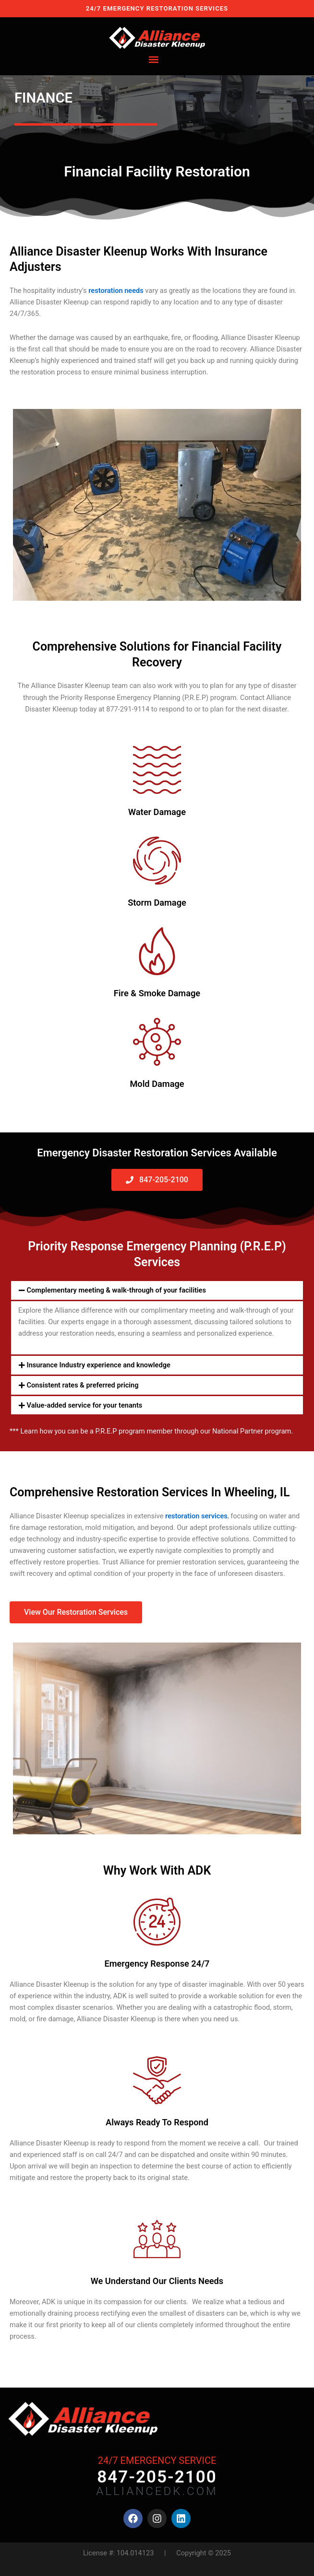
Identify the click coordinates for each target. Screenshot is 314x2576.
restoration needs (115, 290)
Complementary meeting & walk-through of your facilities (116, 1290)
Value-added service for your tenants (85, 1405)
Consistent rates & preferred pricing (83, 1385)
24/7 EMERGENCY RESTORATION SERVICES (157, 8)
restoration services (196, 1516)
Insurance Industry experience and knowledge (98, 1365)
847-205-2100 (157, 2477)
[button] (154, 60)
